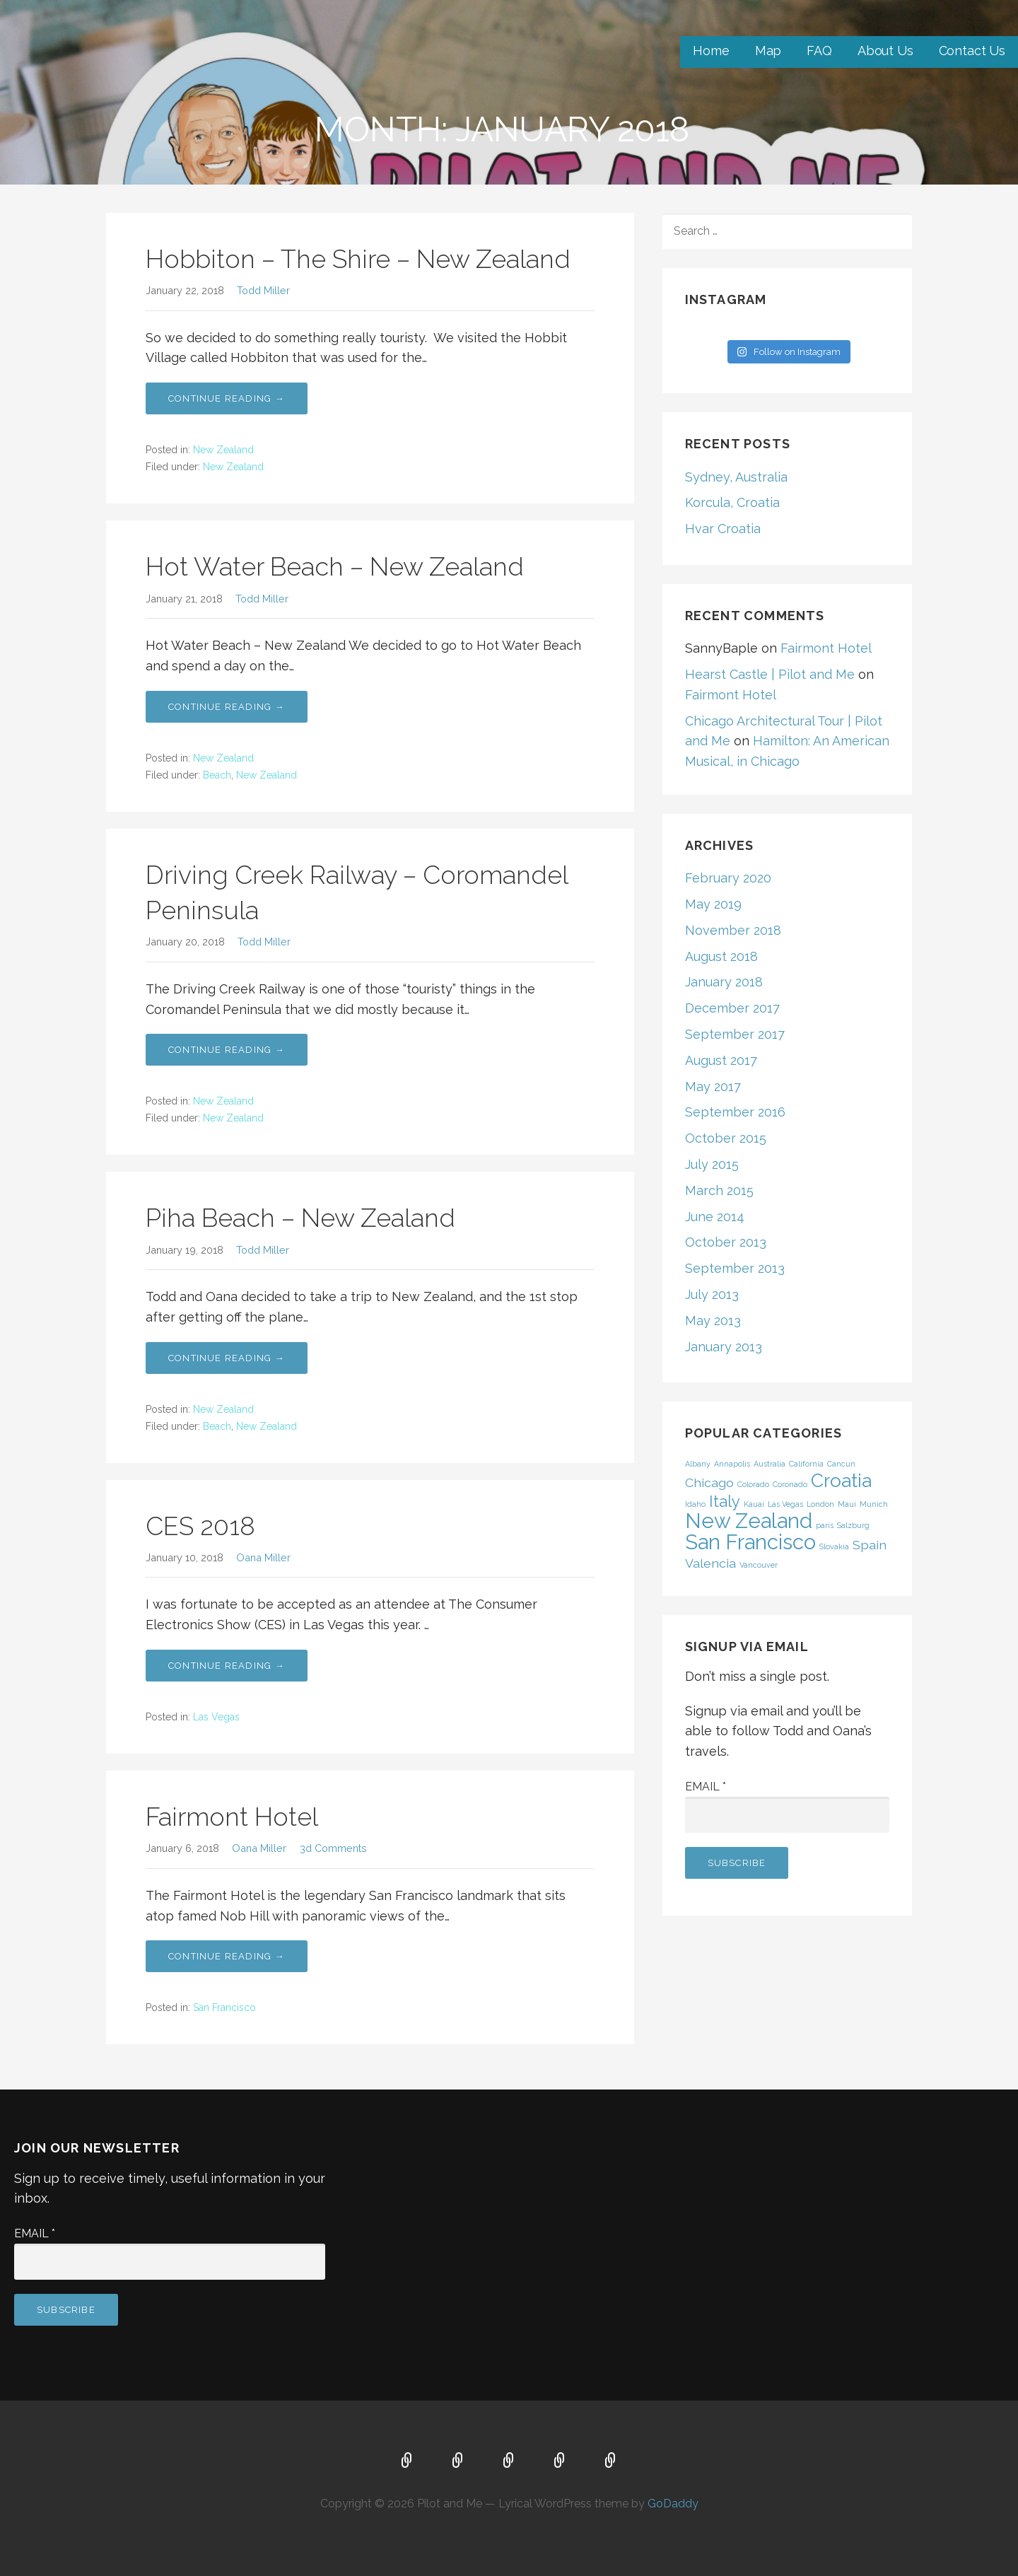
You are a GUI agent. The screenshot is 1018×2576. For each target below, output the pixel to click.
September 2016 (735, 1112)
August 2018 (721, 956)
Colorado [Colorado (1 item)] (753, 1484)
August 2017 (721, 1060)
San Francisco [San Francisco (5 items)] (750, 1541)
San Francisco (224, 2007)
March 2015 (719, 1190)
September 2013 (735, 1268)
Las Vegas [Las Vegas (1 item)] (785, 1504)
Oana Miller (263, 1557)
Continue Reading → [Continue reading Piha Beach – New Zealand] (226, 1358)
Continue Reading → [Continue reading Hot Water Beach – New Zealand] (226, 706)
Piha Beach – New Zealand (300, 1217)
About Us (885, 50)
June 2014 (714, 1216)
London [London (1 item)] (820, 1504)
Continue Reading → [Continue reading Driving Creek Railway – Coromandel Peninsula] (226, 1049)
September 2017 (735, 1034)
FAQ (819, 50)
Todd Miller (263, 290)
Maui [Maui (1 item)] (847, 1504)
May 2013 (713, 1320)
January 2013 (723, 1346)
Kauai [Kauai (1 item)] (754, 1504)
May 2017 (713, 1086)
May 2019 (713, 904)
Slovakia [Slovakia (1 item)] (834, 1546)
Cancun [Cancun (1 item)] (841, 1463)
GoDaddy (673, 2503)
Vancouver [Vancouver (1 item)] (758, 1565)
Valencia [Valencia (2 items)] (710, 1563)
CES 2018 (200, 1526)
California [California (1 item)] (806, 1463)
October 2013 (725, 1242)
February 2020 (728, 877)
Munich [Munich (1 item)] (874, 1504)
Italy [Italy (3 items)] (724, 1501)
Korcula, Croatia (732, 502)
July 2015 (712, 1164)
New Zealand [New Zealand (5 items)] (748, 1520)
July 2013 (712, 1294)
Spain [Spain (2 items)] (870, 1544)
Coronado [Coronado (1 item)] (790, 1484)
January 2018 (724, 981)
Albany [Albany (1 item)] (697, 1463)
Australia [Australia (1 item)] (769, 1463)
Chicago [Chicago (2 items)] (709, 1482)
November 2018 (733, 930)
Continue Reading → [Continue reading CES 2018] (226, 1665)
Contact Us (972, 50)
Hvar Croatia (723, 528)
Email (705, 1786)
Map (768, 50)
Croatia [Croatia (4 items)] (841, 1480)
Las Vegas (216, 1717)
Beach (217, 775)
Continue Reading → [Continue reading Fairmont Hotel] (226, 1956)
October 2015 (725, 1138)
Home (711, 50)
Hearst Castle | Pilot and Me (770, 674)
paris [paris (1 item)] (824, 1525)
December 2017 (732, 1008)
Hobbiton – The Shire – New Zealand (358, 259)
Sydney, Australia (736, 477)
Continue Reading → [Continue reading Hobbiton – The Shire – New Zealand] (226, 398)
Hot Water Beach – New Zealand (335, 566)
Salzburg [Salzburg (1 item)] (853, 1525)
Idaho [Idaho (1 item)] (695, 1504)
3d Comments (333, 1848)
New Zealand (223, 449)
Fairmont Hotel (232, 1816)
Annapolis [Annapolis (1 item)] (732, 1463)
